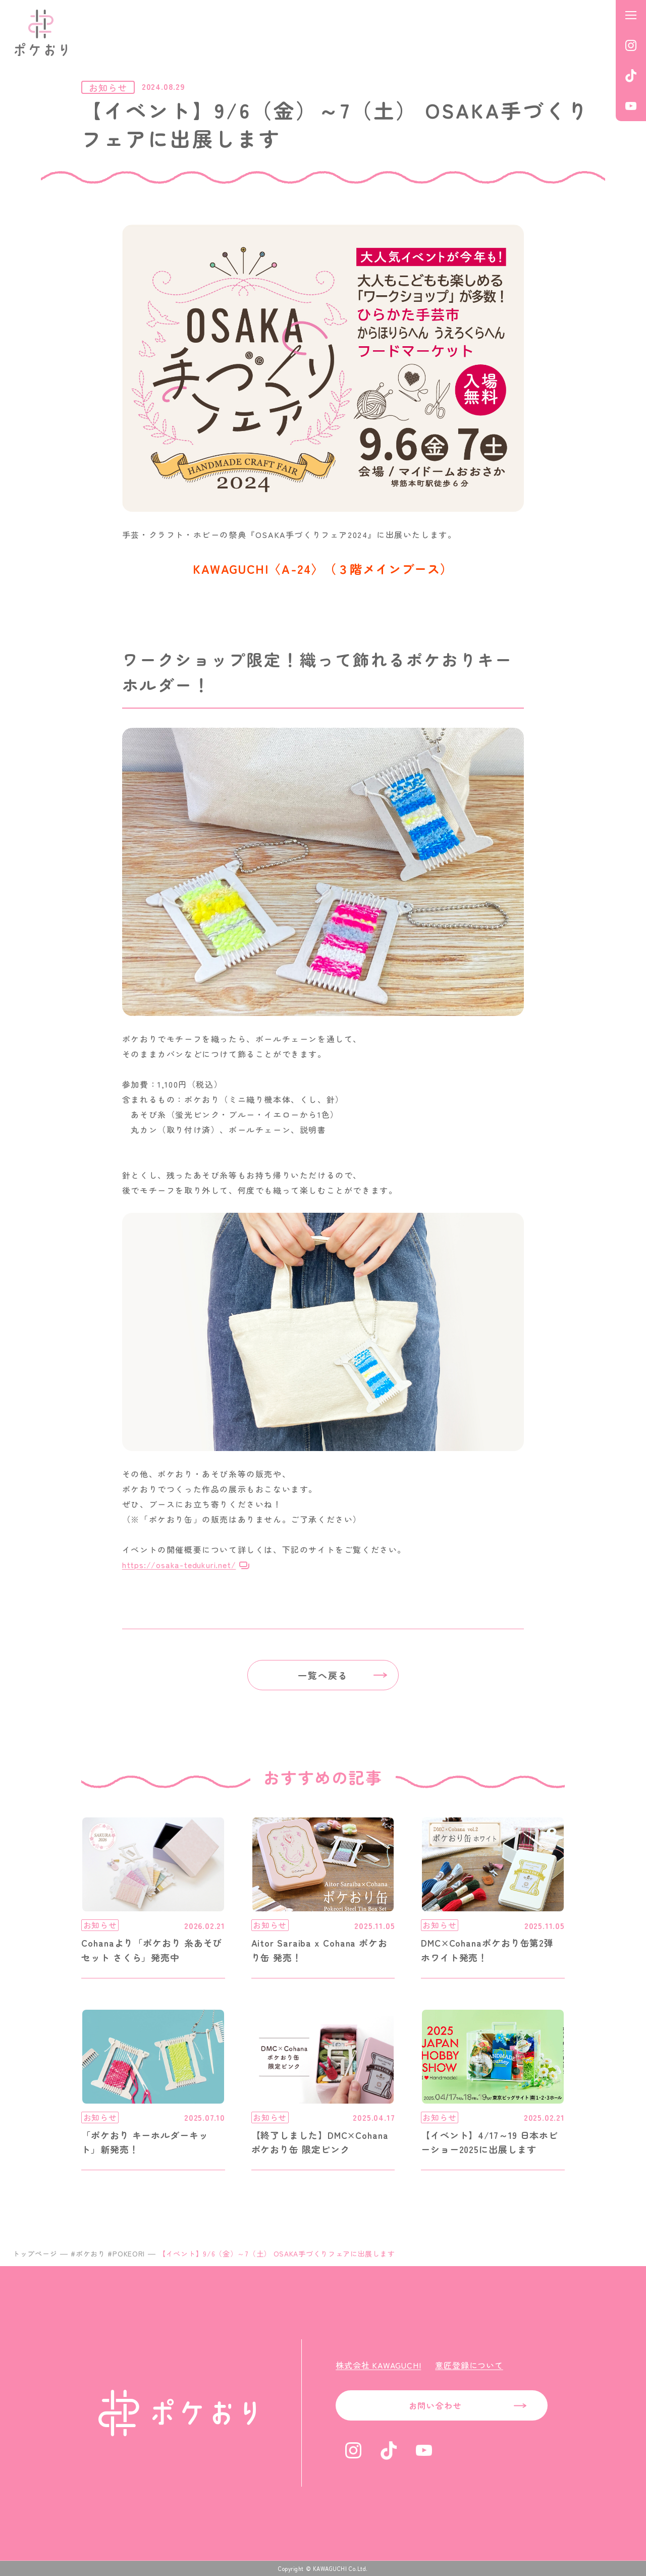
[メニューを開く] (631, 15)
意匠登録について (469, 2365)
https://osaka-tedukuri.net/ (179, 1565)
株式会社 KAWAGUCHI (378, 2365)
